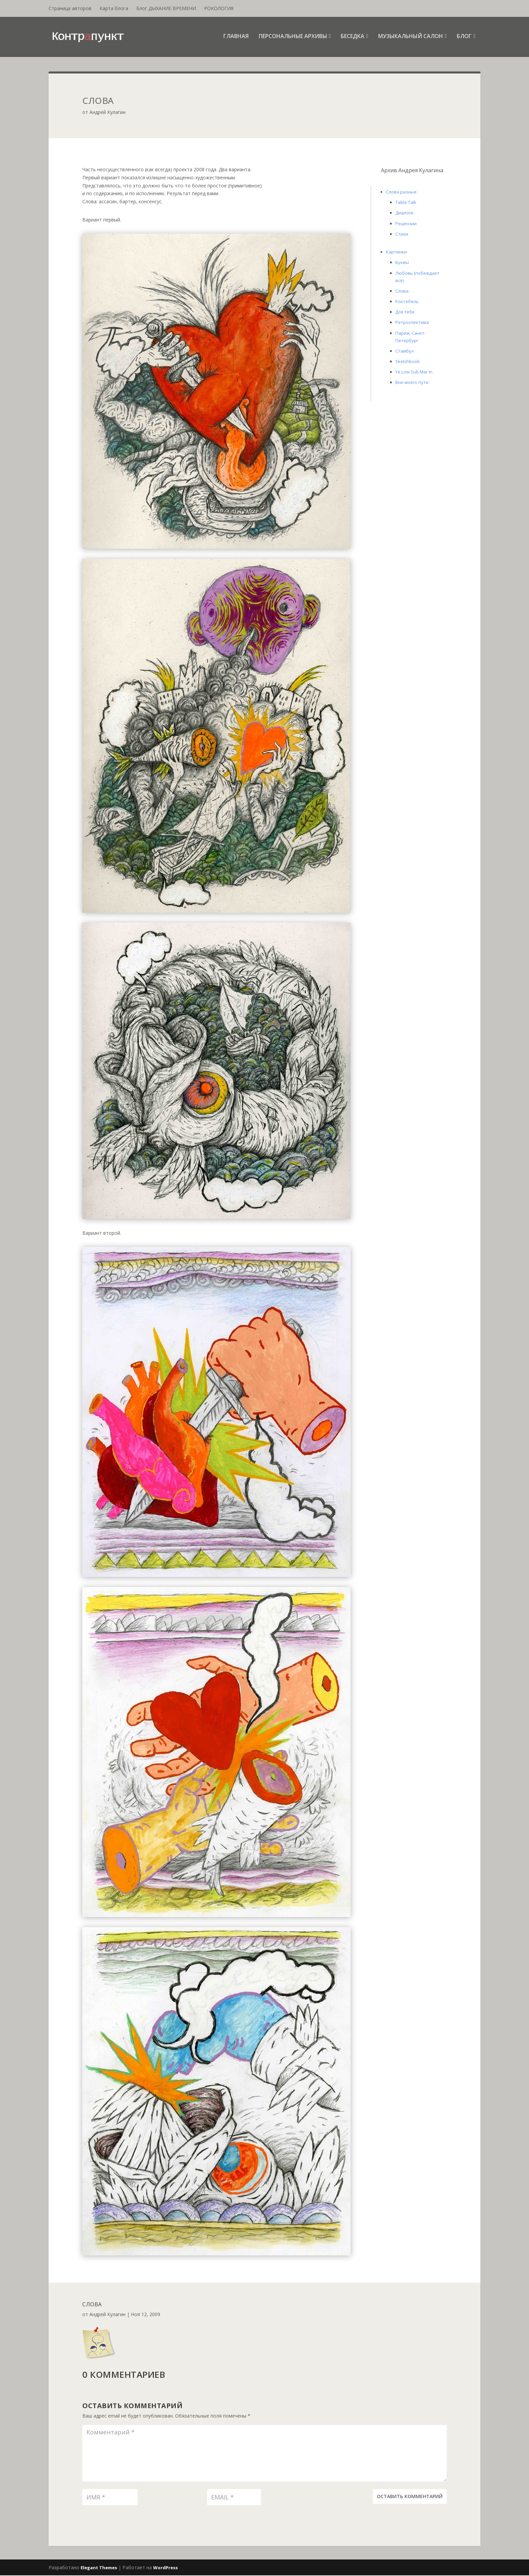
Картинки (396, 252)
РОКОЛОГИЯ (218, 8)
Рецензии (406, 224)
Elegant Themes (99, 2568)
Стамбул (404, 352)
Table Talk (405, 203)
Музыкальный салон (410, 38)
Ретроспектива (412, 323)
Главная (236, 38)
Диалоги (404, 214)
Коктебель (407, 302)
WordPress (165, 2568)
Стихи (401, 235)
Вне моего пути (411, 383)
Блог (464, 38)
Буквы (402, 263)
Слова (402, 292)
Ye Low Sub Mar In (414, 372)
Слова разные (401, 192)
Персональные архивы (293, 38)
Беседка (352, 38)
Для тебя (404, 312)
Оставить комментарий (410, 2497)
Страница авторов (70, 8)
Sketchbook (407, 362)
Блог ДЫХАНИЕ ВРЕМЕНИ (166, 8)
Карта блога (114, 8)
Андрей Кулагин (107, 113)
